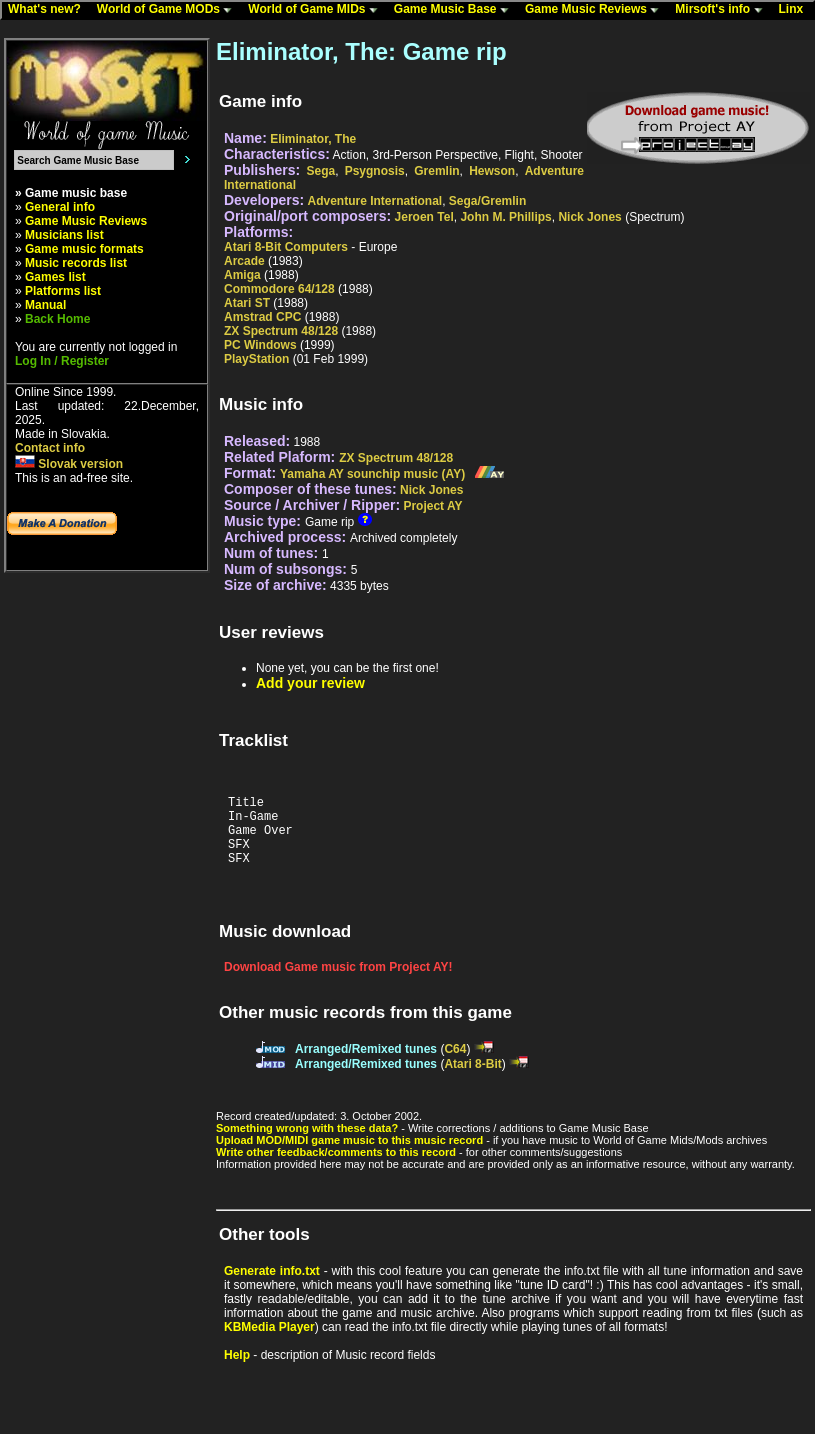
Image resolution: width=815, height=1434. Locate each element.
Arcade (244, 261)
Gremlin (436, 171)
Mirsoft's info (723, 10)
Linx (796, 10)
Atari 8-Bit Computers (286, 247)
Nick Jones (589, 217)
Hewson (492, 171)
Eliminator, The (313, 139)
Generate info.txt (272, 1286)
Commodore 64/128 (279, 289)
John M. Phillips (505, 217)
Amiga (242, 275)
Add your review (310, 683)
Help (237, 1370)
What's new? (49, 10)
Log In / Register (62, 361)
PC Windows (260, 345)
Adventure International (375, 201)
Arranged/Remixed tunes (366, 1064)
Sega (320, 171)
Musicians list (64, 235)
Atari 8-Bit (472, 1079)
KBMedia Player (269, 1342)
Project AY (432, 506)
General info (60, 207)
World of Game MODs (169, 10)
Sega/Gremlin (487, 201)
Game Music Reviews (596, 10)
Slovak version (69, 464)
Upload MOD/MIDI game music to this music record (349, 1155)
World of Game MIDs (317, 10)
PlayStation (256, 359)
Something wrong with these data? (307, 1143)
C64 (455, 1064)
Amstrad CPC (262, 317)
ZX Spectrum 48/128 (281, 331)
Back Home (57, 319)
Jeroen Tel (424, 217)
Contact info (50, 448)
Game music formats (84, 249)
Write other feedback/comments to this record (336, 1167)
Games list (55, 277)
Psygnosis (375, 171)
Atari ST (247, 303)
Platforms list (63, 291)
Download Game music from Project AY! (338, 982)
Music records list (76, 263)
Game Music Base (456, 10)
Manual (45, 305)
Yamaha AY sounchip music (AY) (372, 474)
